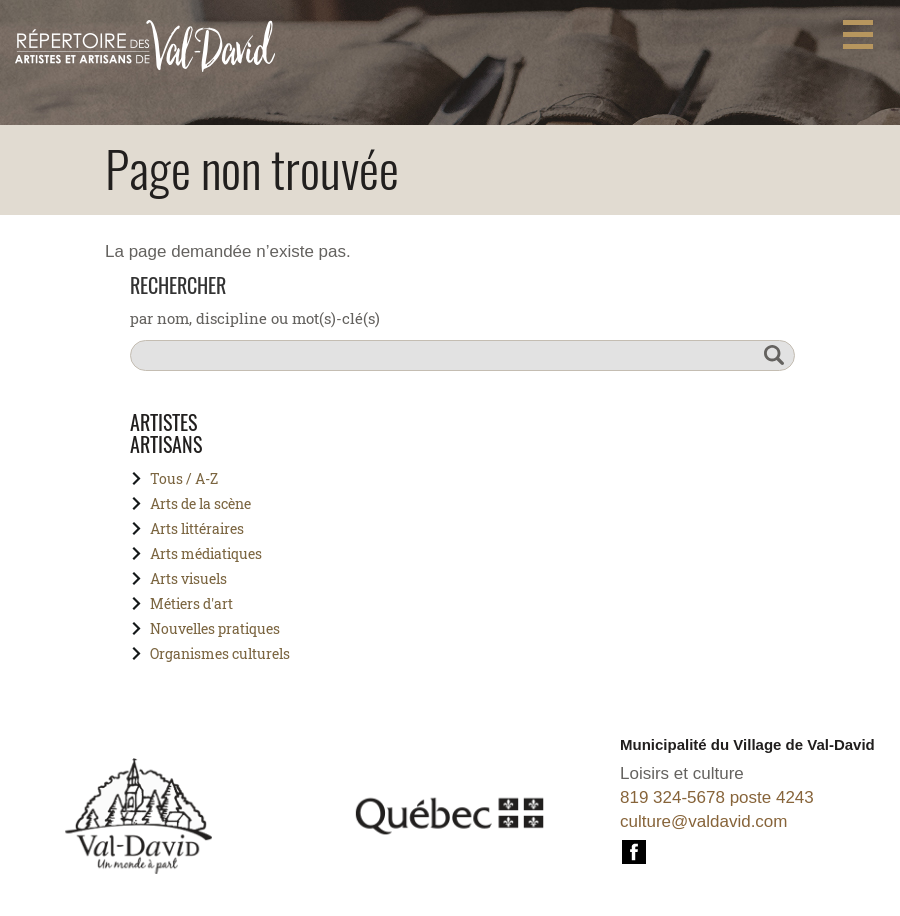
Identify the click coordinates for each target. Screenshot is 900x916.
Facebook (634, 849)
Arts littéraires (197, 528)
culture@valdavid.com (704, 821)
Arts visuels (188, 578)
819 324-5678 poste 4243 (717, 797)
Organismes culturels (220, 653)
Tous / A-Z (184, 478)
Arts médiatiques (206, 553)
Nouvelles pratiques (215, 628)
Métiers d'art (191, 603)
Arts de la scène (200, 503)
